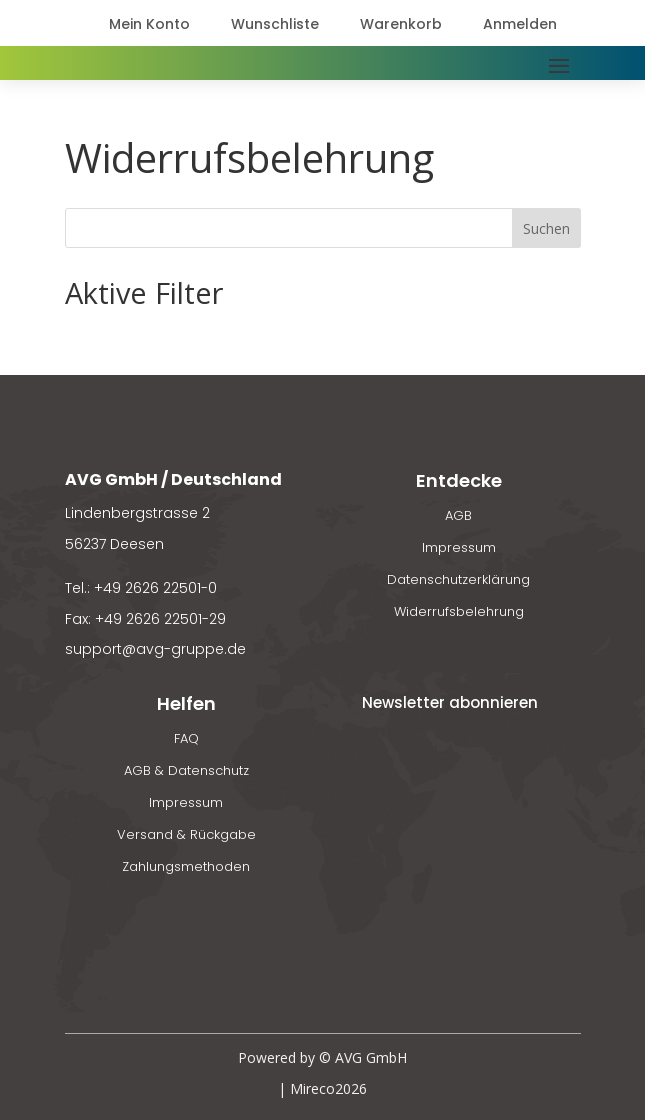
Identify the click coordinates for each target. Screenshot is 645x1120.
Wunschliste (275, 24)
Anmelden (520, 24)
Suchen (546, 228)
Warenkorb (401, 24)
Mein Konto (149, 24)
